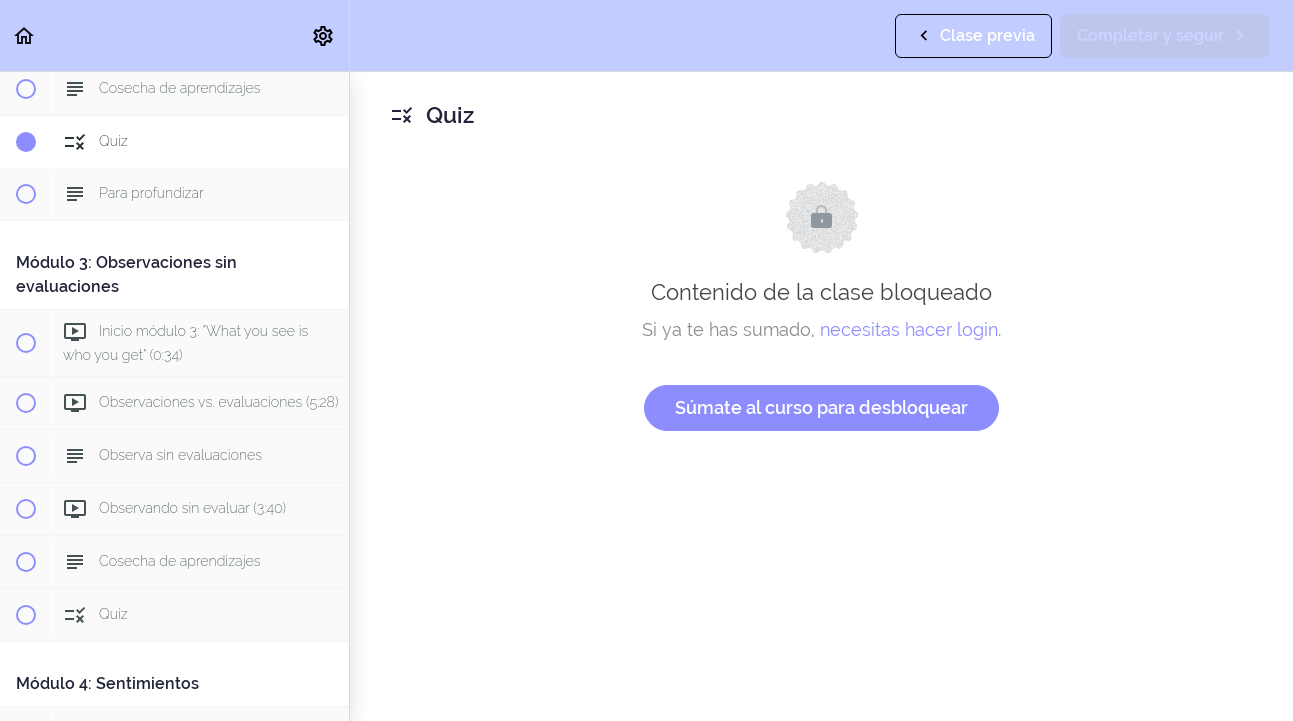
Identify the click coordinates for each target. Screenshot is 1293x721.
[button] (25, 35)
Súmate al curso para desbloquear (821, 407)
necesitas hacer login (909, 329)
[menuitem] (324, 35)
